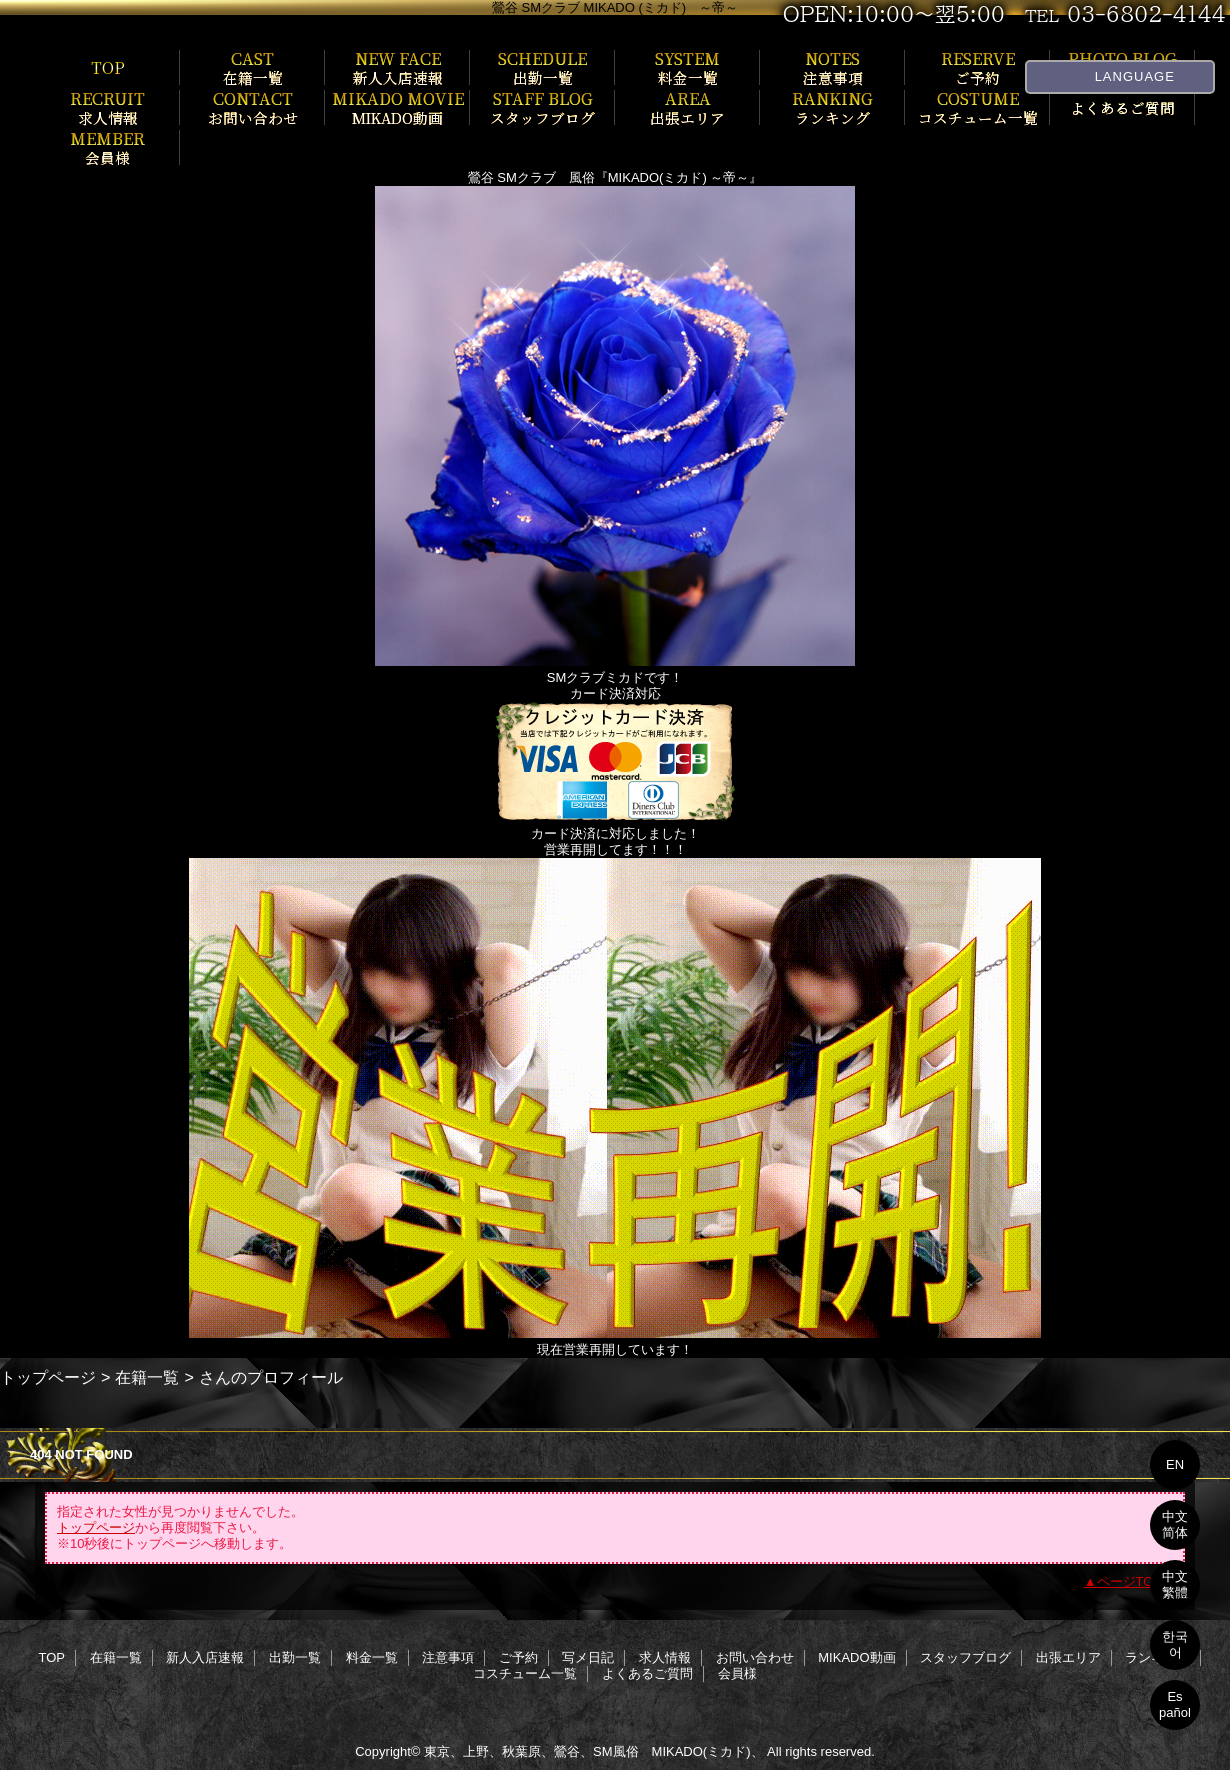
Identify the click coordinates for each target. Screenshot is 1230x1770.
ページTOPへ (1136, 1581)
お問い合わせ (755, 1657)
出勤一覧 (295, 1657)
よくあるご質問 (647, 1673)
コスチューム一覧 (525, 1673)
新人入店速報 (205, 1657)
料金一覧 (372, 1657)
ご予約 (518, 1657)
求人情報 (665, 1657)
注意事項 (448, 1657)
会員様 (737, 1673)
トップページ (48, 1377)
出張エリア (1068, 1657)
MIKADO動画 (856, 1657)
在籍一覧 (147, 1377)
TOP (108, 67)
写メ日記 (588, 1657)
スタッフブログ (965, 1657)
